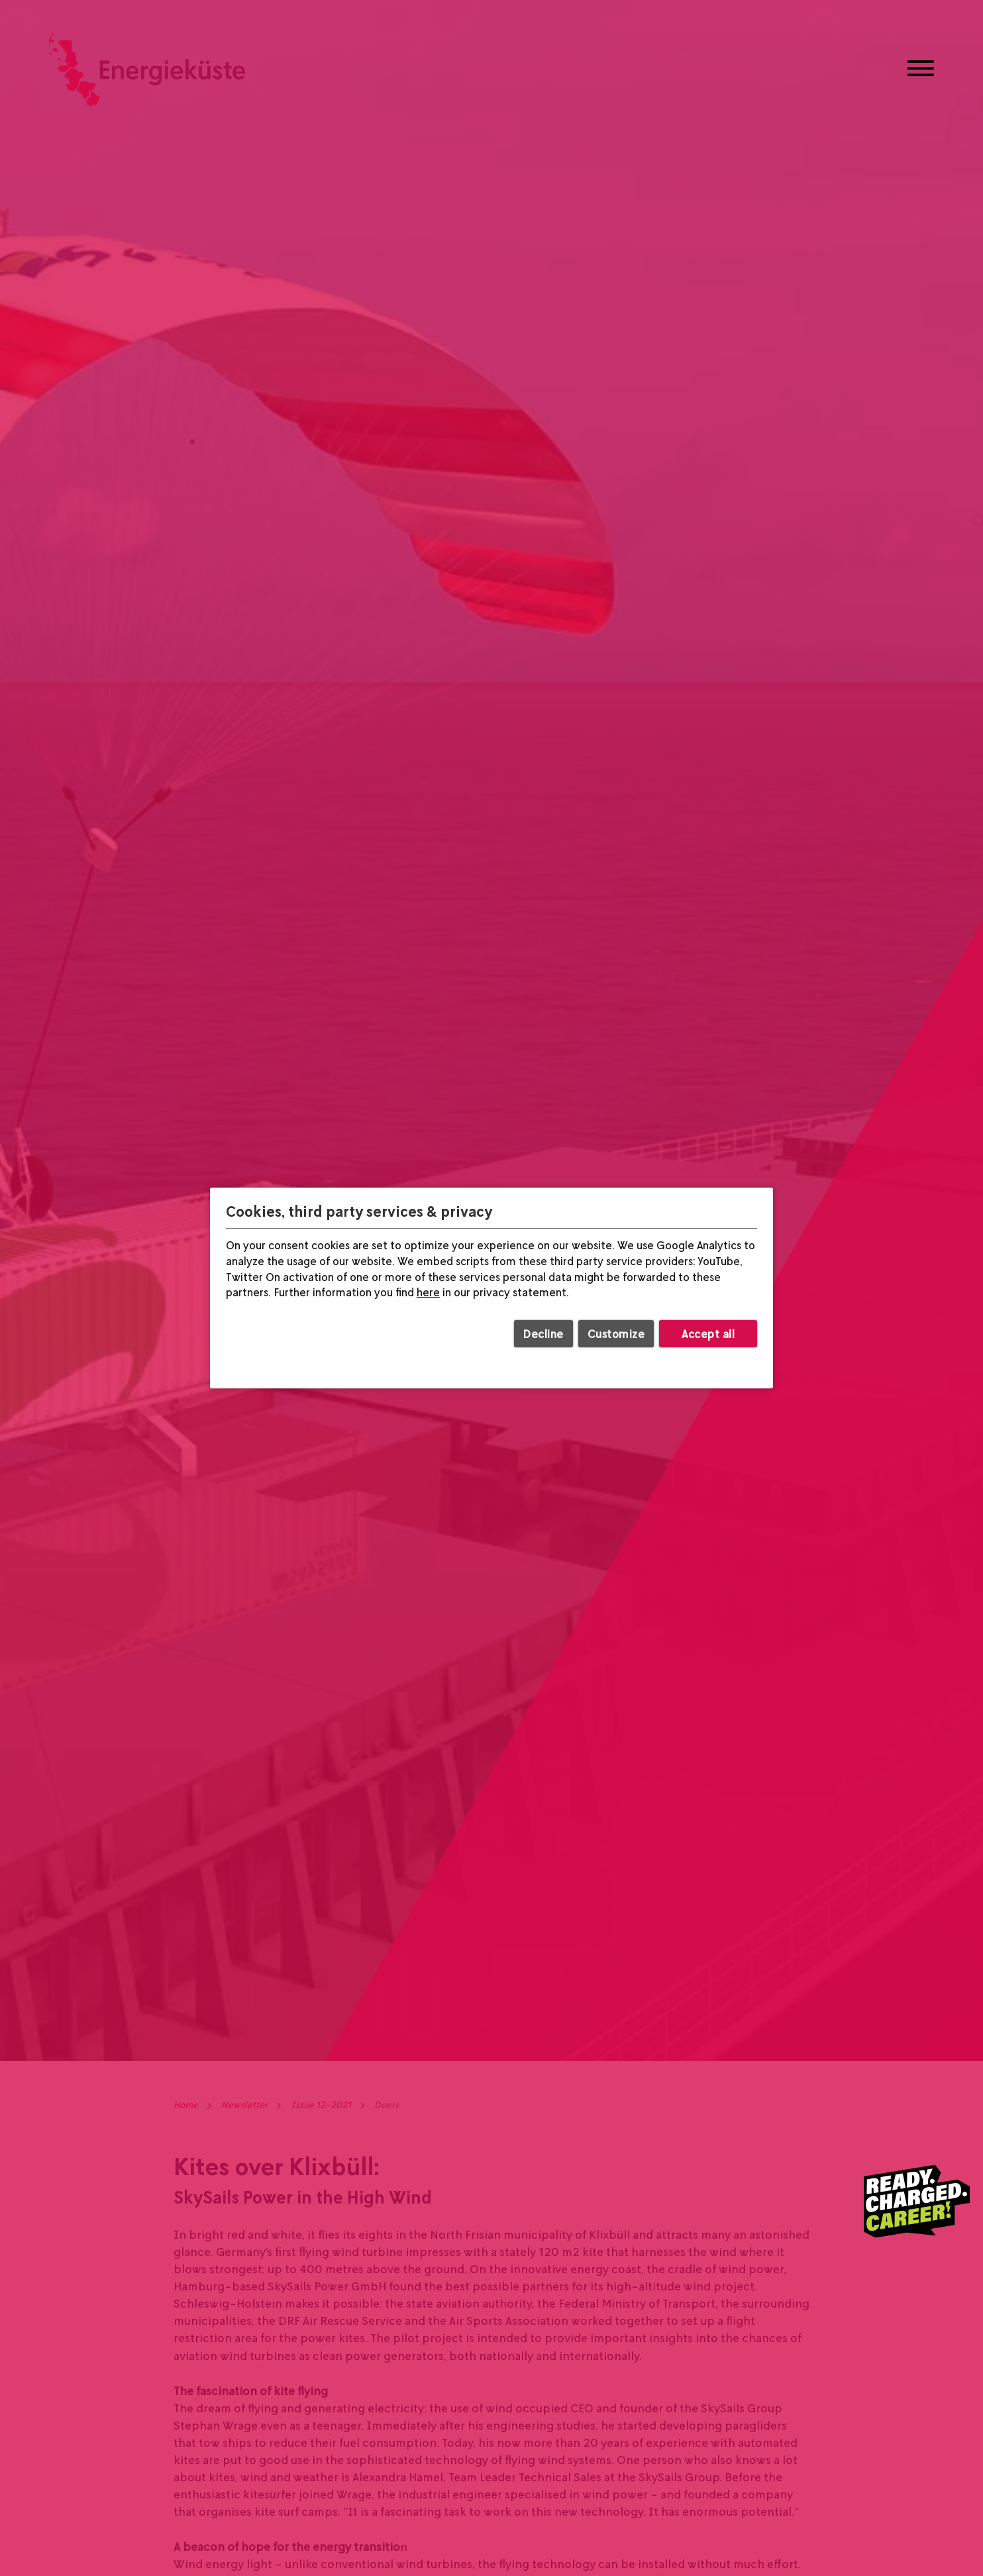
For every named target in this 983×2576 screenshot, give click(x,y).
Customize (616, 1334)
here (428, 1293)
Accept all (708, 1334)
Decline (543, 1334)
